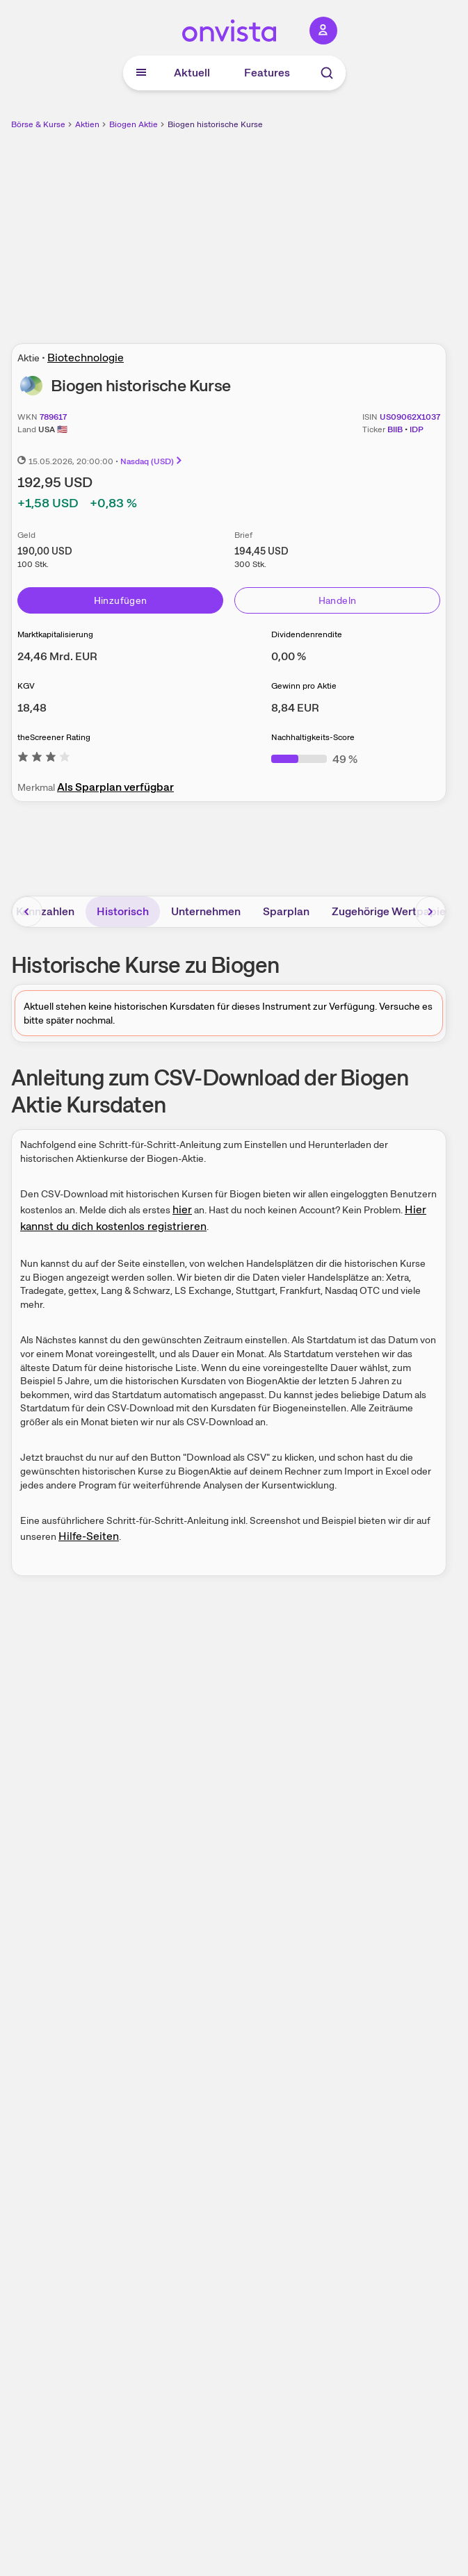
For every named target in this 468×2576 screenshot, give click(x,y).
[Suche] (327, 73)
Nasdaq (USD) (152, 461)
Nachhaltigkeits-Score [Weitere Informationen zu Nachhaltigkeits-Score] (313, 737)
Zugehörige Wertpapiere (394, 911)
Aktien (87, 124)
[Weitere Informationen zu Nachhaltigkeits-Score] (314, 759)
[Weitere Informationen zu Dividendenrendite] (288, 656)
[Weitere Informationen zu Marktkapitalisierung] (57, 656)
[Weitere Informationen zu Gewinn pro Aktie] (295, 707)
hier (182, 1209)
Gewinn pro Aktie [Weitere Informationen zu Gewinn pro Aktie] (304, 685)
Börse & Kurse (38, 124)
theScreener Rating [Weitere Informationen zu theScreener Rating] (53, 737)
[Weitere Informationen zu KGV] (32, 707)
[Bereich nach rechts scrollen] (430, 911)
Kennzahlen (45, 911)
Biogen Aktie (133, 124)
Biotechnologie (85, 357)
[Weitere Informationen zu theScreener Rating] (43, 759)
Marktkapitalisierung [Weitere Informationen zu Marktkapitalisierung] (55, 634)
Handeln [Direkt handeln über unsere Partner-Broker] (337, 600)
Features (267, 72)
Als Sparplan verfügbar (115, 787)
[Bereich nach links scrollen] (27, 911)
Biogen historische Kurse (215, 124)
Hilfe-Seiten (88, 1536)
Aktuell (192, 72)
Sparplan (286, 911)
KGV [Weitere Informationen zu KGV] (26, 685)
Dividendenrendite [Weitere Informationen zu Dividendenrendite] (306, 634)
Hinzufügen (120, 600)
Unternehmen (206, 911)
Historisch (123, 911)
